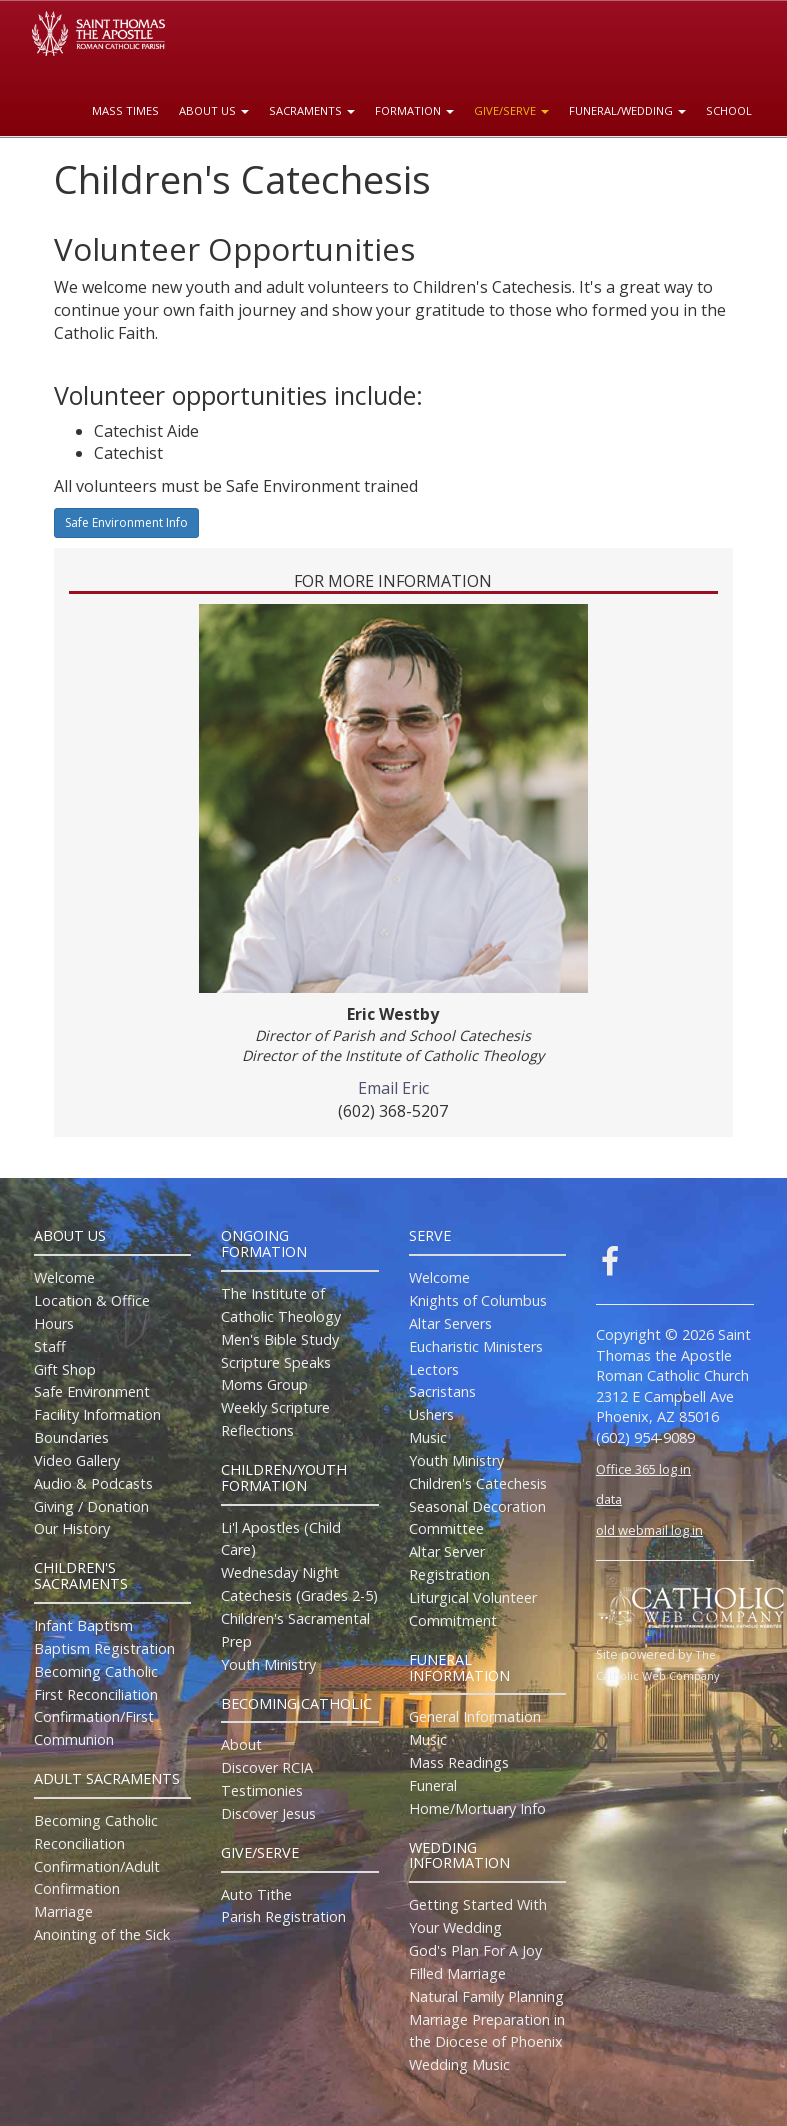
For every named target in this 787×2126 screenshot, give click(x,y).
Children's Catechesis (478, 1483)
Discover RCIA (267, 1767)
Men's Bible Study (280, 1339)
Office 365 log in (643, 1469)
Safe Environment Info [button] (126, 522)
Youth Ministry (268, 1664)
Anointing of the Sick (102, 1934)
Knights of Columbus (478, 1300)
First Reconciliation (96, 1694)
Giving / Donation (91, 1506)
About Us (214, 110)
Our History (72, 1528)
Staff (50, 1346)
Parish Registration (283, 1916)
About (241, 1744)
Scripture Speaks (276, 1362)
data (609, 1499)
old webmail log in (649, 1530)
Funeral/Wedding (627, 110)
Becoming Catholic (96, 1671)
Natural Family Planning (486, 1996)
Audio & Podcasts (93, 1483)
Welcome (64, 1277)
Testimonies (262, 1790)
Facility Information (97, 1414)
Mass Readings (459, 1762)
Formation (414, 110)
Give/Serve (511, 110)
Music (428, 1437)
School (729, 110)
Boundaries (71, 1437)
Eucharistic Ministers (476, 1346)
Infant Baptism (83, 1625)
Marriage (63, 1911)
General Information (475, 1716)
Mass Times (125, 110)
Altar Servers (450, 1323)
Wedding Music (459, 2064)
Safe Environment (92, 1391)
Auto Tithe (256, 1894)
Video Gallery (77, 1460)
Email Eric (393, 1088)
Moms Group (264, 1384)
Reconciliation (79, 1843)
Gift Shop (65, 1369)
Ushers (431, 1414)
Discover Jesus (268, 1813)
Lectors (434, 1369)
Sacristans (442, 1391)
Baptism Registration (104, 1648)
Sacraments (312, 110)
